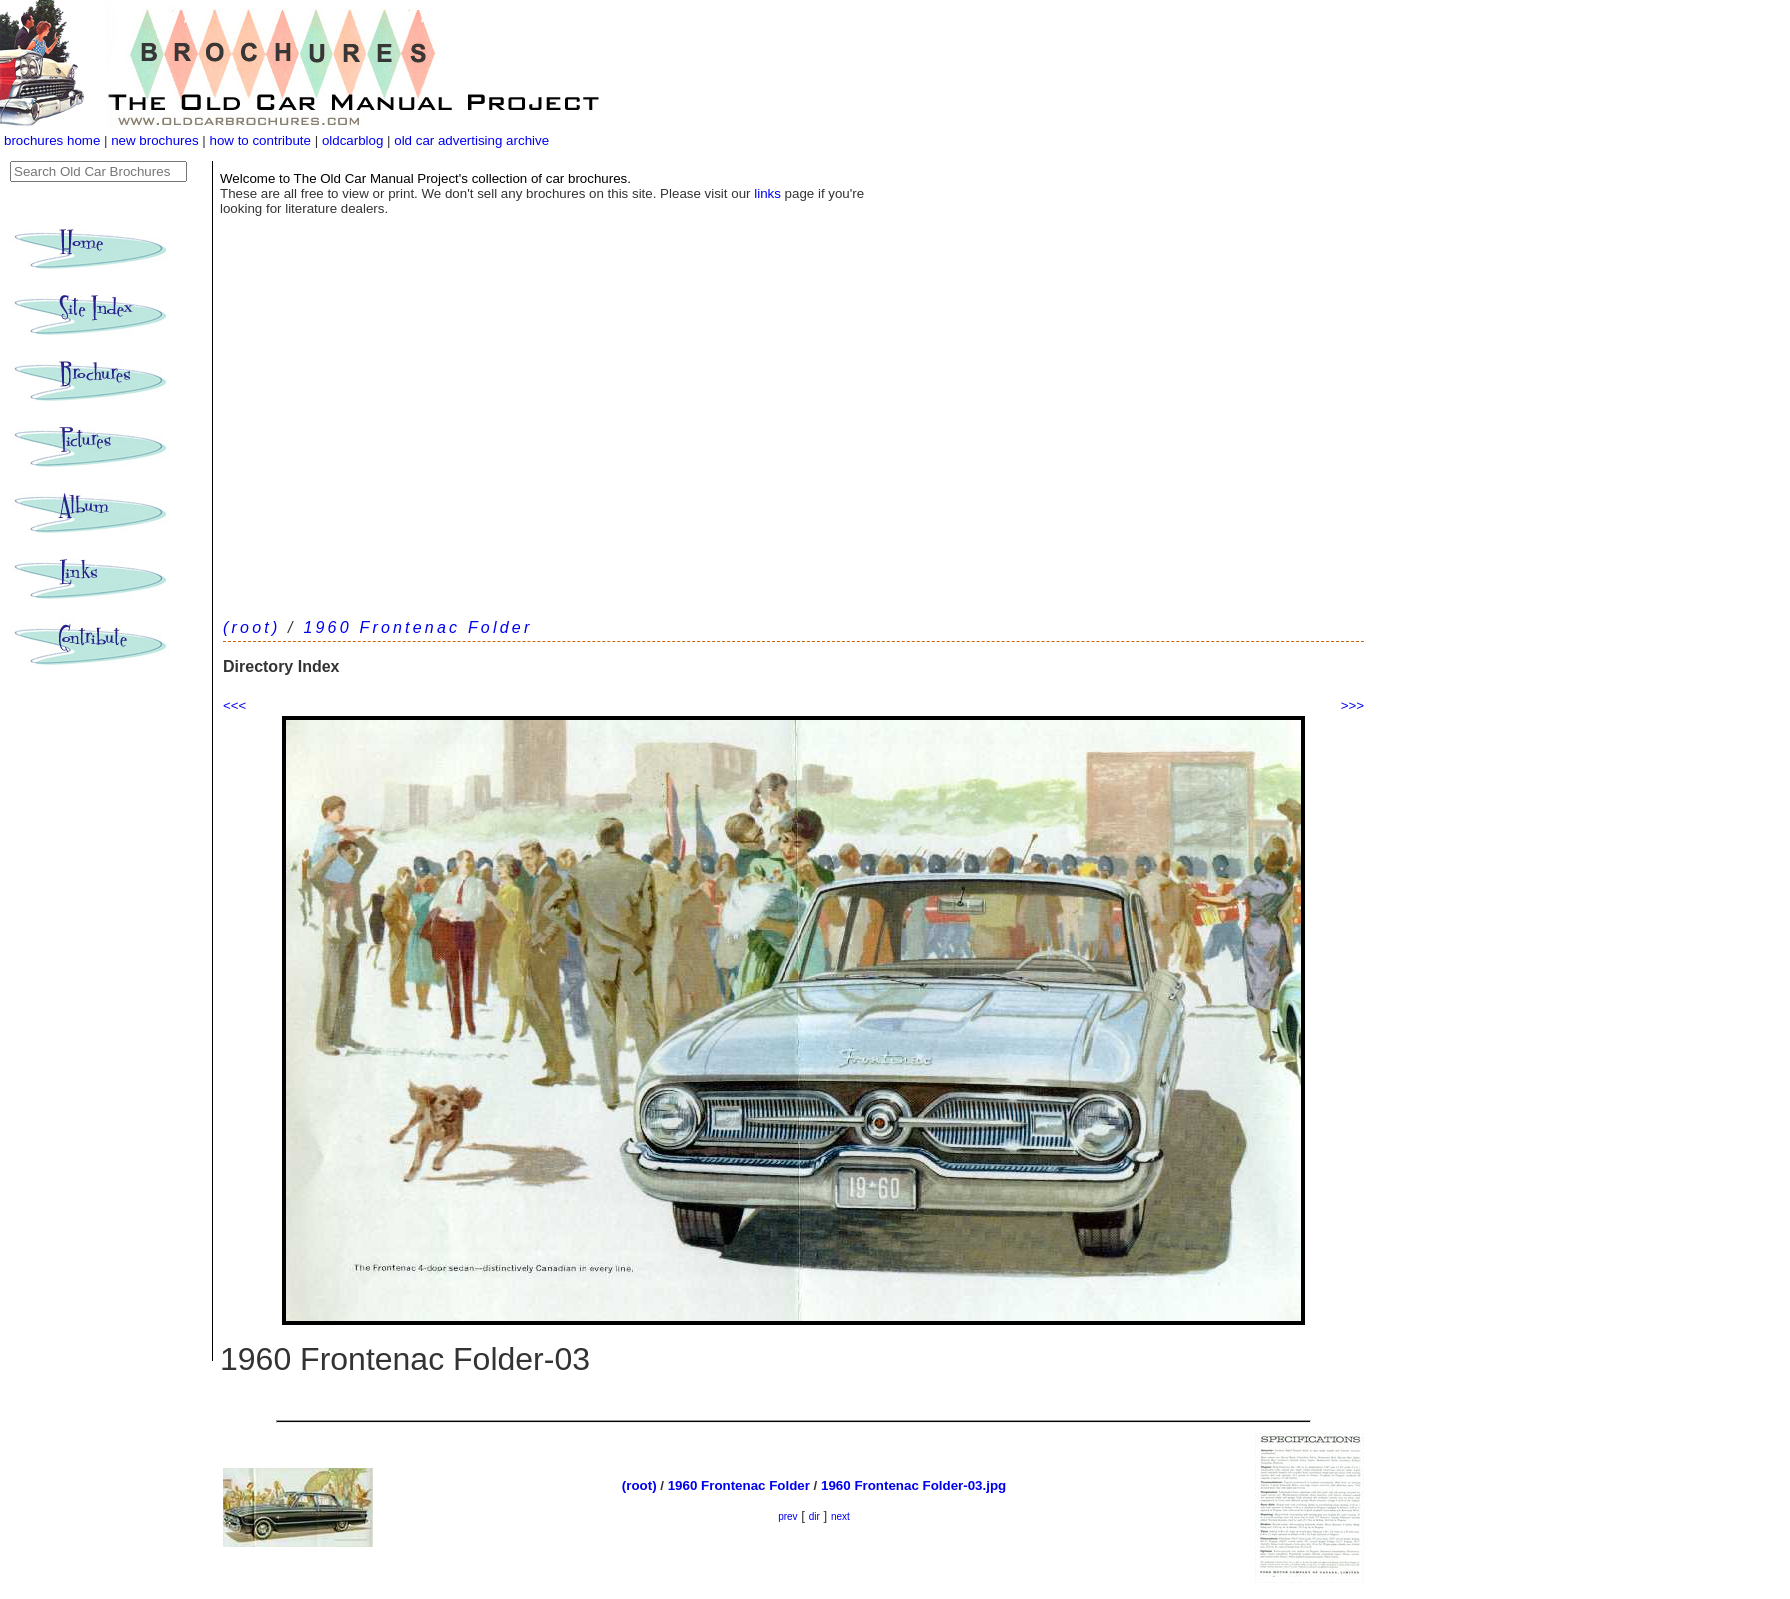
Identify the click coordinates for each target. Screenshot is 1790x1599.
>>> (1352, 705)
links (767, 193)
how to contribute (260, 140)
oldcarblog (353, 140)
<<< (234, 705)
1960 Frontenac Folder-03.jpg (913, 1485)
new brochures (154, 140)
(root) (251, 627)
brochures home (52, 140)
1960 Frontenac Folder (417, 627)
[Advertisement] (793, 450)
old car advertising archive (471, 140)
